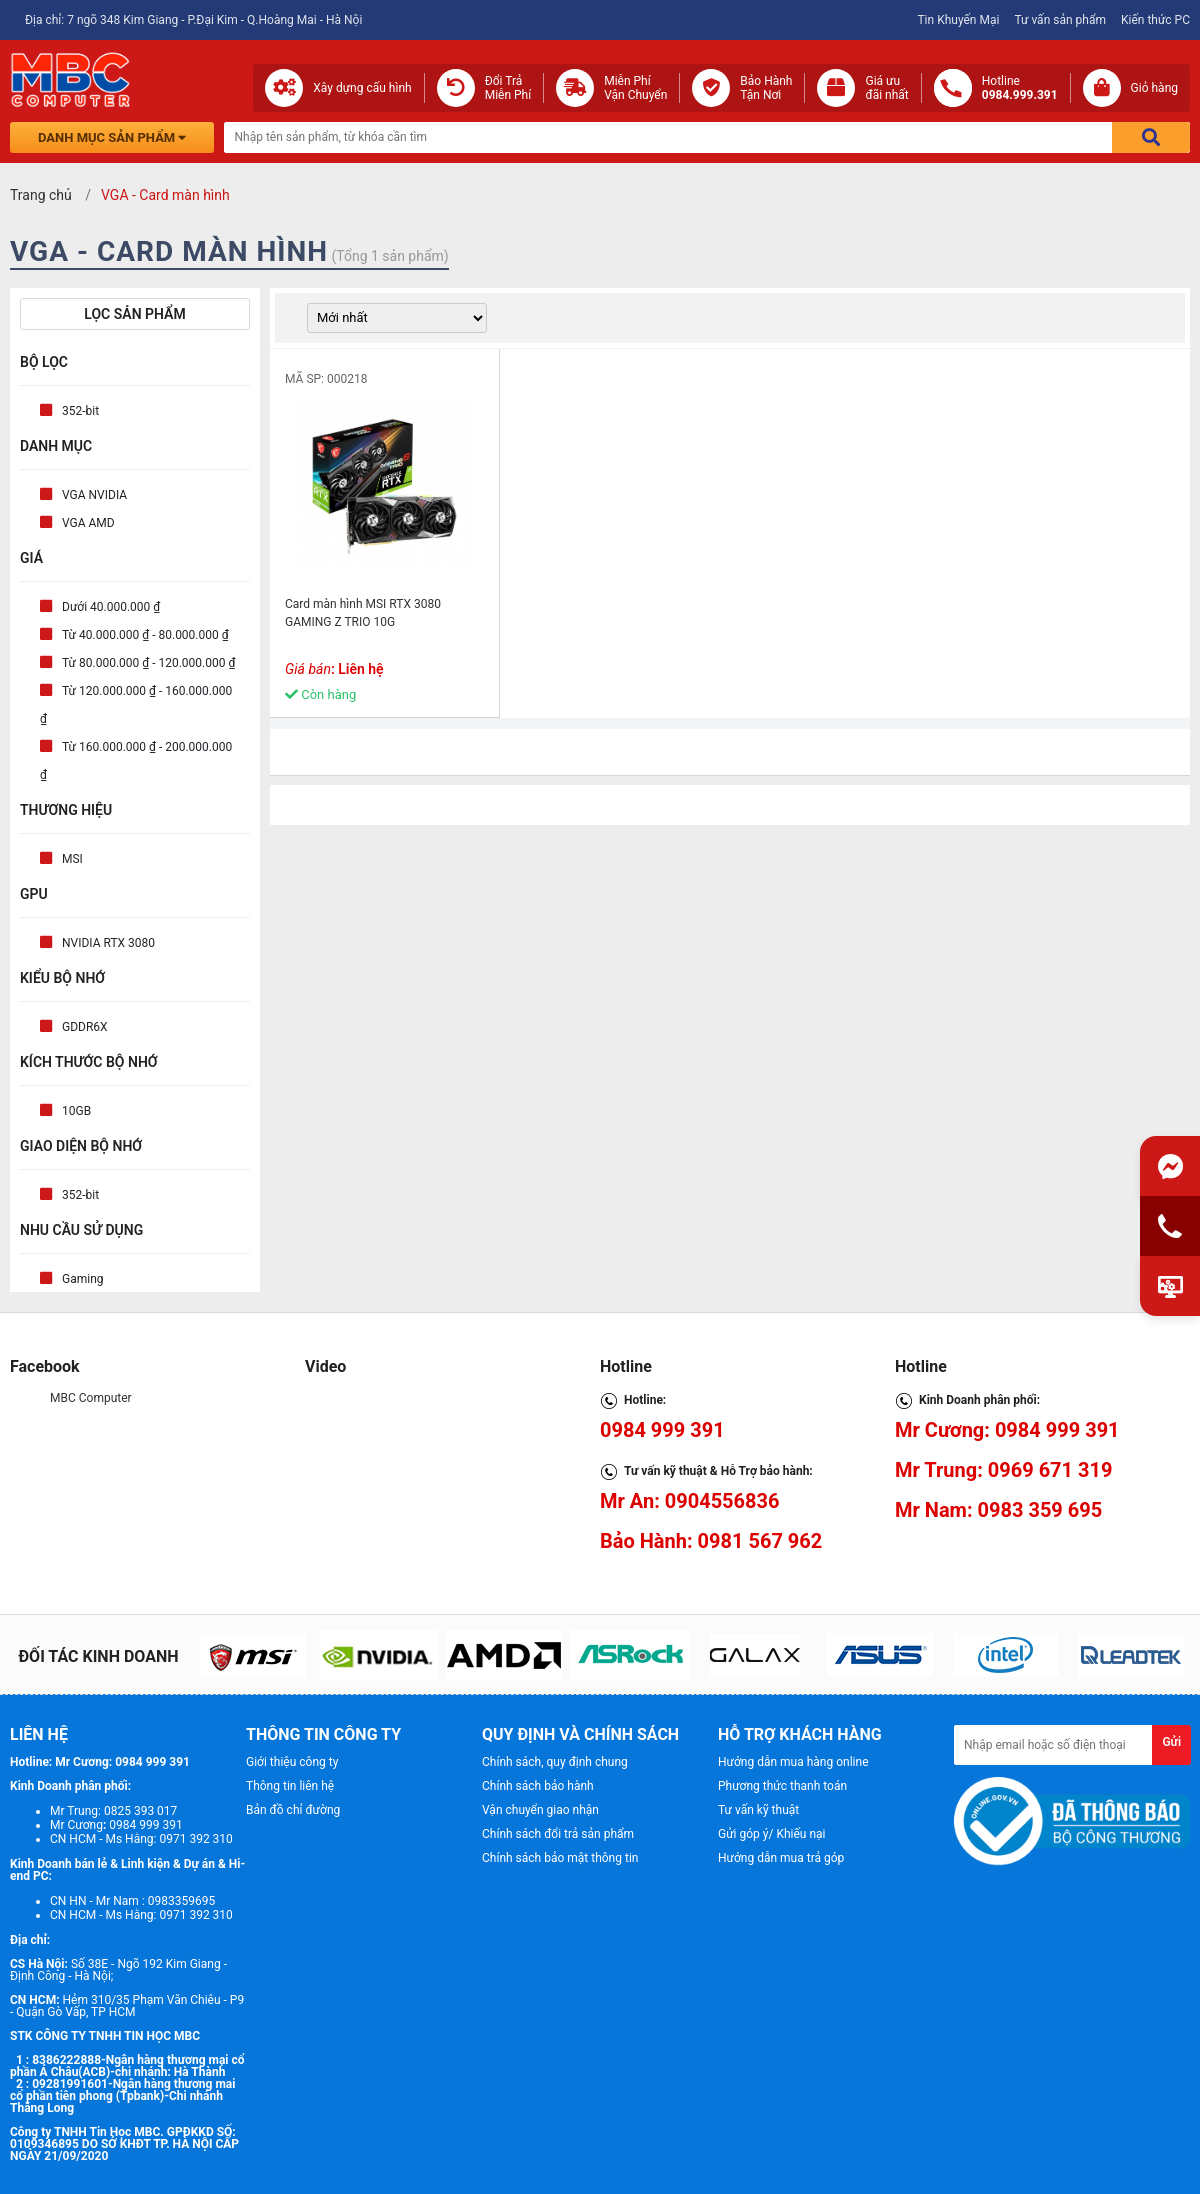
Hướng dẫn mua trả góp (781, 1858)
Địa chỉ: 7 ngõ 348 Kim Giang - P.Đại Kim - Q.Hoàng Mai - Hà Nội (193, 20)
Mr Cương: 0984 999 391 (1007, 1430)
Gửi (1171, 1742)
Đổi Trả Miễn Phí (508, 88)
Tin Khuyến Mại (958, 20)
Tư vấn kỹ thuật (758, 1810)
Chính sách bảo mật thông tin (560, 1858)
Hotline (1020, 88)
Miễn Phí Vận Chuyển (635, 88)
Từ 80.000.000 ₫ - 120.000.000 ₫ (148, 663)
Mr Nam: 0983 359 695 (998, 1510)
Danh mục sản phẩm (112, 137)
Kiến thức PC (1155, 20)
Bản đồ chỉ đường (293, 1810)
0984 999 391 (662, 1430)
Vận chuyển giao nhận (540, 1810)
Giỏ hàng (1154, 88)
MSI (72, 859)
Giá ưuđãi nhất (886, 88)
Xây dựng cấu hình (362, 88)
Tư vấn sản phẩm (1060, 20)
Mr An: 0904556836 (690, 1501)
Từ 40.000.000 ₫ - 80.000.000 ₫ (145, 635)
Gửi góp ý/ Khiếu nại (771, 1834)
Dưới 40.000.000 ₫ (111, 607)
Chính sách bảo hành (538, 1786)
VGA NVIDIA (94, 495)
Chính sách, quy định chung (555, 1762)
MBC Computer (91, 1398)
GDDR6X (85, 1027)
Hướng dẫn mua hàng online (793, 1762)
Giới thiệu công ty (292, 1762)
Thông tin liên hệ (290, 1786)
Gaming (83, 1279)
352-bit (80, 411)
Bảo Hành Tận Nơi (766, 88)
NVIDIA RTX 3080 (108, 943)
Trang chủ (41, 195)
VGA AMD (88, 523)
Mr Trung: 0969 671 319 (1003, 1470)
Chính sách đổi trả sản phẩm (558, 1834)
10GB (76, 1111)
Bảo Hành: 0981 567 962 (711, 1541)
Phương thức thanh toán (782, 1786)
